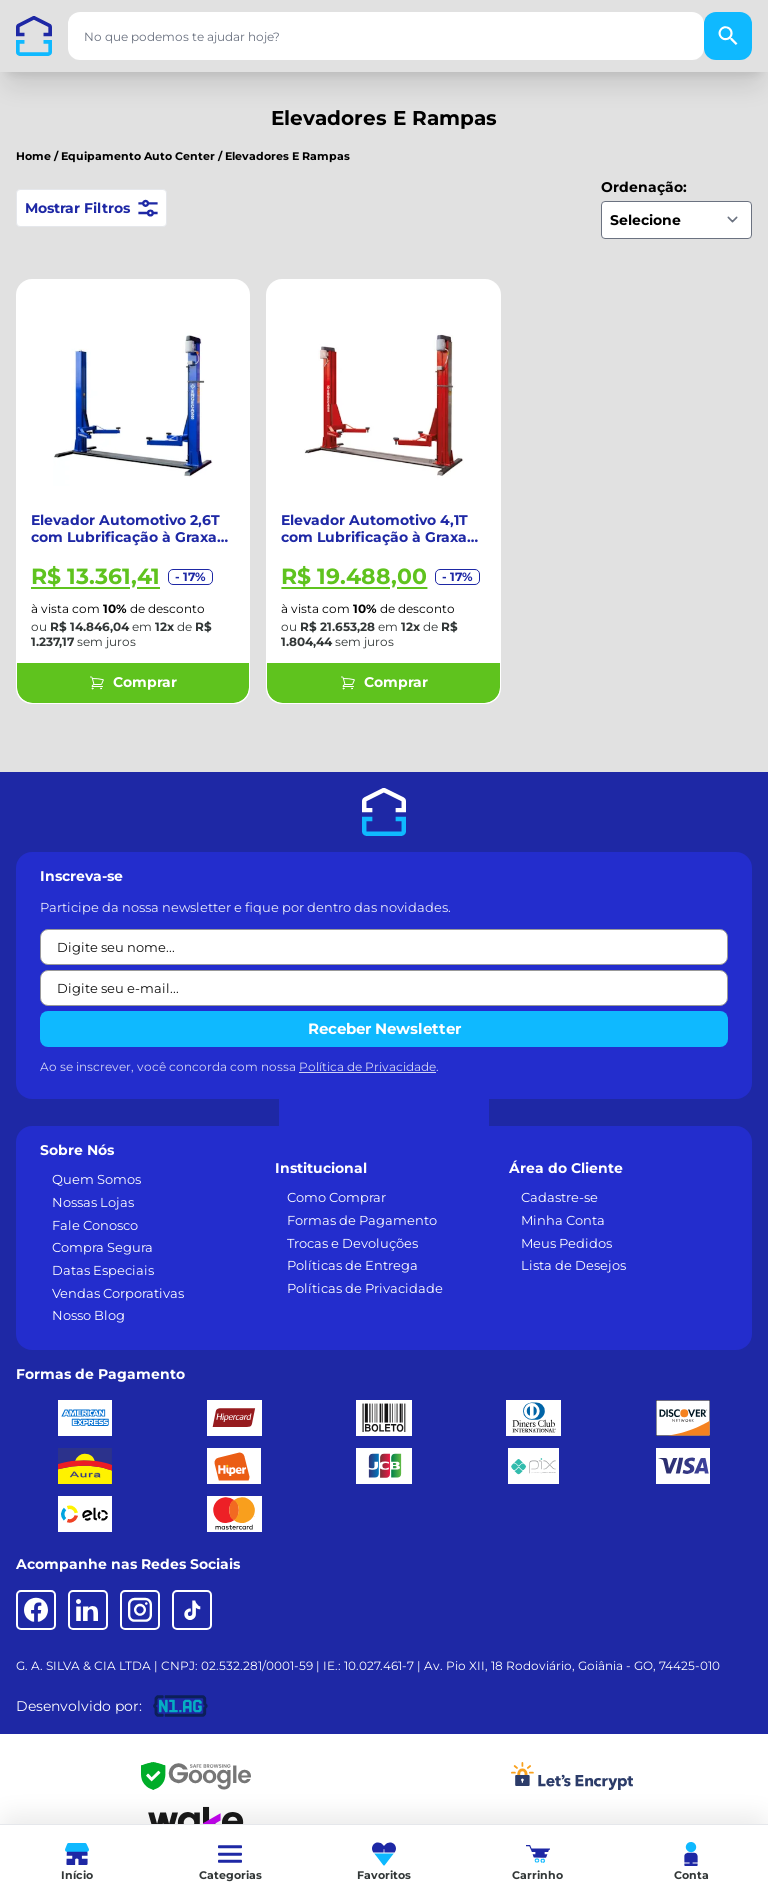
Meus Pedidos (566, 1243)
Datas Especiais (103, 1270)
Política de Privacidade (367, 1066)
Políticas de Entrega (352, 1265)
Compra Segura (102, 1247)
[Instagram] (140, 1610)
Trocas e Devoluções (352, 1243)
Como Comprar (336, 1197)
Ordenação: (644, 187)
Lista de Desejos (573, 1265)
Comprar (133, 682)
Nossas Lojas (93, 1202)
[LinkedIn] (88, 1610)
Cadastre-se (559, 1197)
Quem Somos (96, 1179)
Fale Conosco (95, 1225)
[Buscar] (728, 36)
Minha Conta (563, 1220)
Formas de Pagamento (362, 1220)
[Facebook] (36, 1610)
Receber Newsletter (384, 1028)
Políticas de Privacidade (365, 1288)
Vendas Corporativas (118, 1293)
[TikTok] (192, 1610)
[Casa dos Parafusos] (34, 36)
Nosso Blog (88, 1315)
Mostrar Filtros (91, 208)
